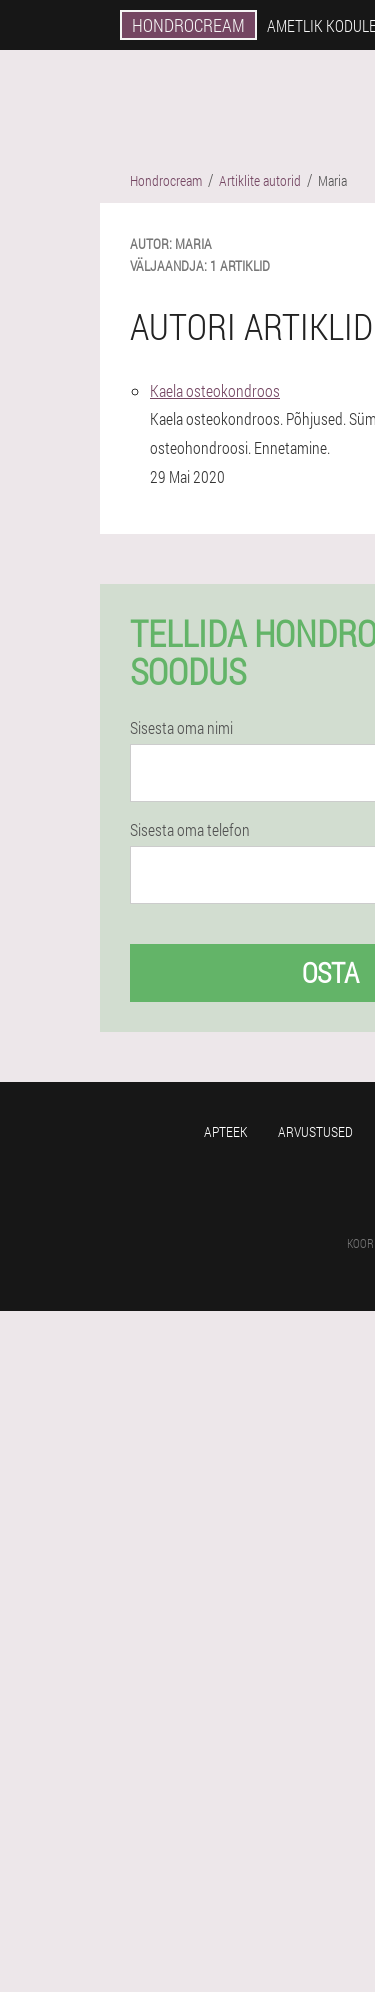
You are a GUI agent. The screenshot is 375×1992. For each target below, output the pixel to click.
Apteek (226, 1131)
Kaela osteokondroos (215, 390)
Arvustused (315, 1131)
